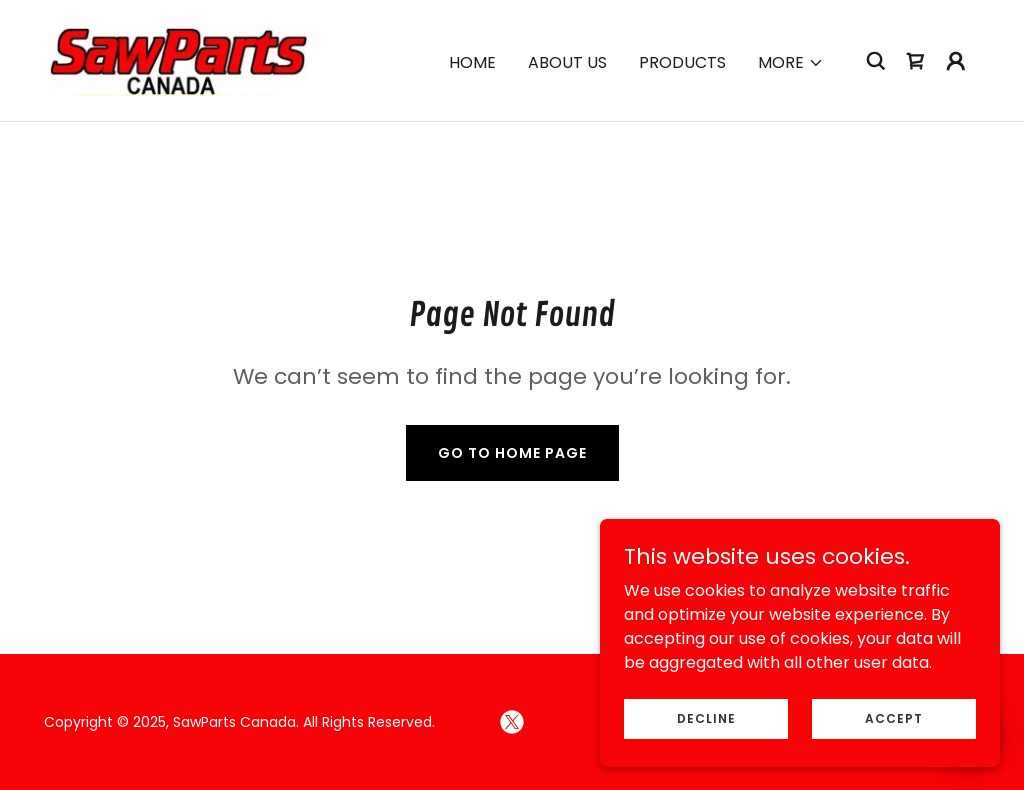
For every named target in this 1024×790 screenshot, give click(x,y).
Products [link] (682, 62)
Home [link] (472, 62)
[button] (791, 63)
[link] (178, 59)
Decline (706, 717)
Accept (894, 717)
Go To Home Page (512, 453)
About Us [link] (567, 62)
